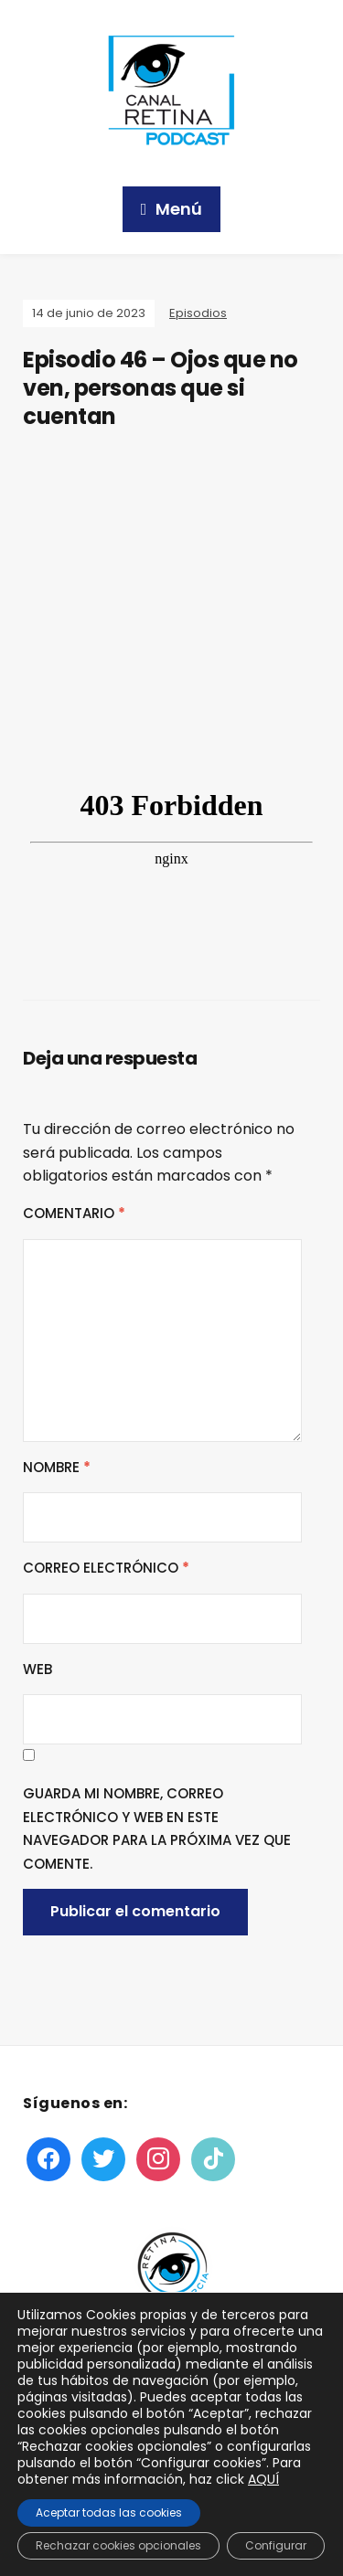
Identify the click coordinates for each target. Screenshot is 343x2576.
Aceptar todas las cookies (109, 2512)
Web (37, 1669)
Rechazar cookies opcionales (118, 2545)
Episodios (198, 313)
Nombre (57, 1467)
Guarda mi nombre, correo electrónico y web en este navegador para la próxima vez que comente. (157, 1828)
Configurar (275, 2545)
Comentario (74, 1213)
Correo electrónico (106, 1567)
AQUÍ (263, 2479)
